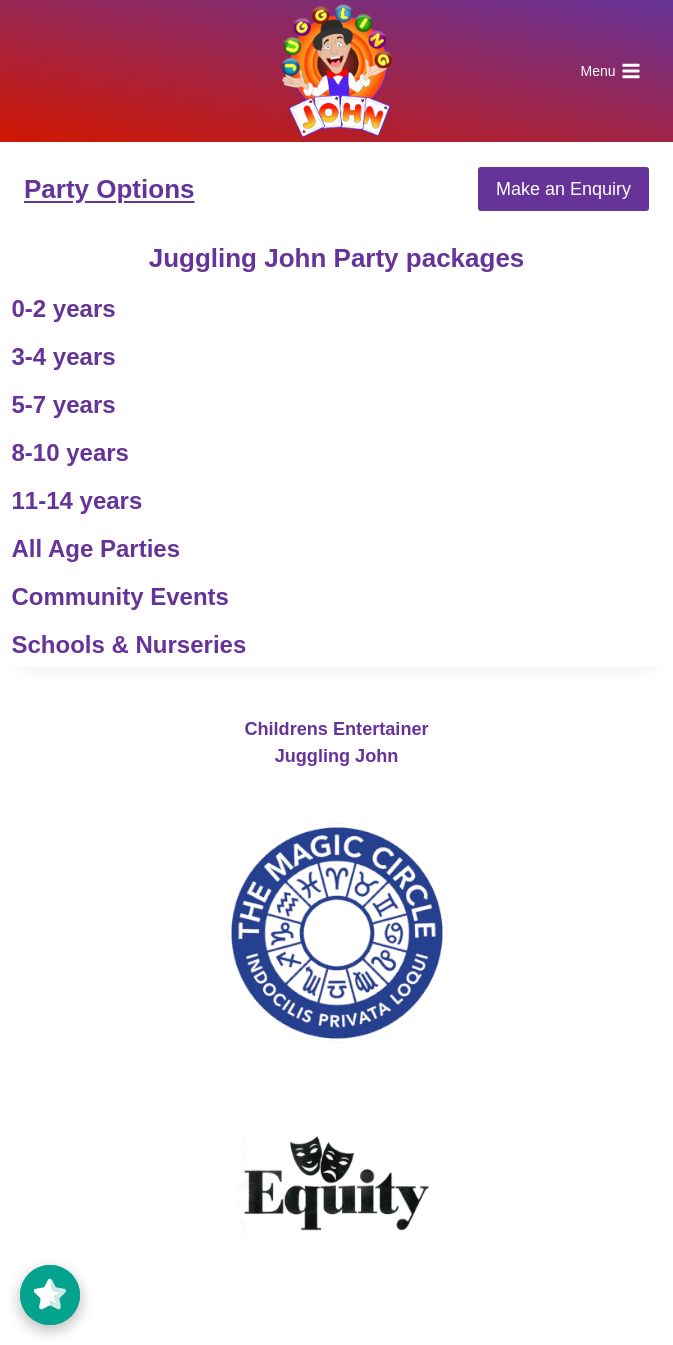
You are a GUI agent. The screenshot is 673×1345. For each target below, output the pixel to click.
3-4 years (64, 356)
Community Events (120, 596)
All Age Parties (96, 548)
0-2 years (64, 308)
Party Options (109, 189)
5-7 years (64, 404)
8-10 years (70, 452)
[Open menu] (610, 71)
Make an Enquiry (563, 189)
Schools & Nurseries (129, 644)
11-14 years (77, 500)
